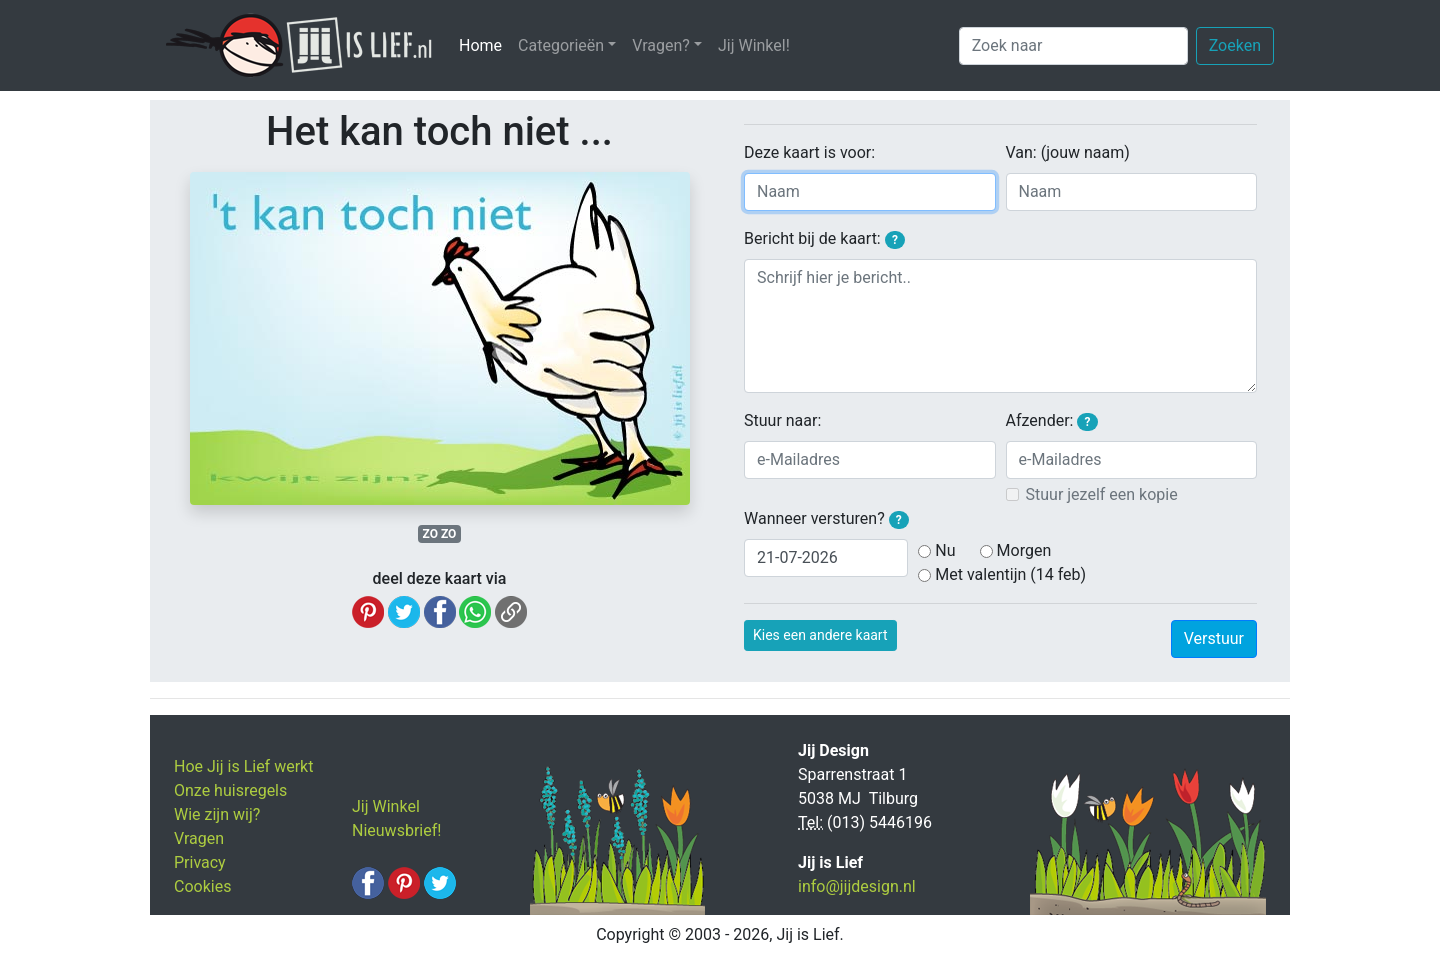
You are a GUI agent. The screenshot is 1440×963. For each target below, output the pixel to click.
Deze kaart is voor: (809, 152)
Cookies (202, 886)
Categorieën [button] (561, 45)
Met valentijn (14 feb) (1010, 574)
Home (484, 44)
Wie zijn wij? (217, 814)
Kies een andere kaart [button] (820, 635)
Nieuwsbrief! (396, 830)
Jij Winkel (386, 806)
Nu (945, 550)
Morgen (1024, 550)
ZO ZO (440, 534)
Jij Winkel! (754, 45)
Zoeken (1235, 45)
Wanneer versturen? (826, 519)
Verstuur (1214, 638)
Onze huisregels (230, 790)
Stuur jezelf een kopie (1102, 494)
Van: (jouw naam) (1068, 152)
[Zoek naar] (1073, 46)
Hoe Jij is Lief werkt (243, 766)
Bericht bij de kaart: (824, 239)
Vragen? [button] (661, 45)
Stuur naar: (782, 420)
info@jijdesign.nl (857, 886)
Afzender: (1052, 421)
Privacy (200, 862)
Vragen (199, 838)
